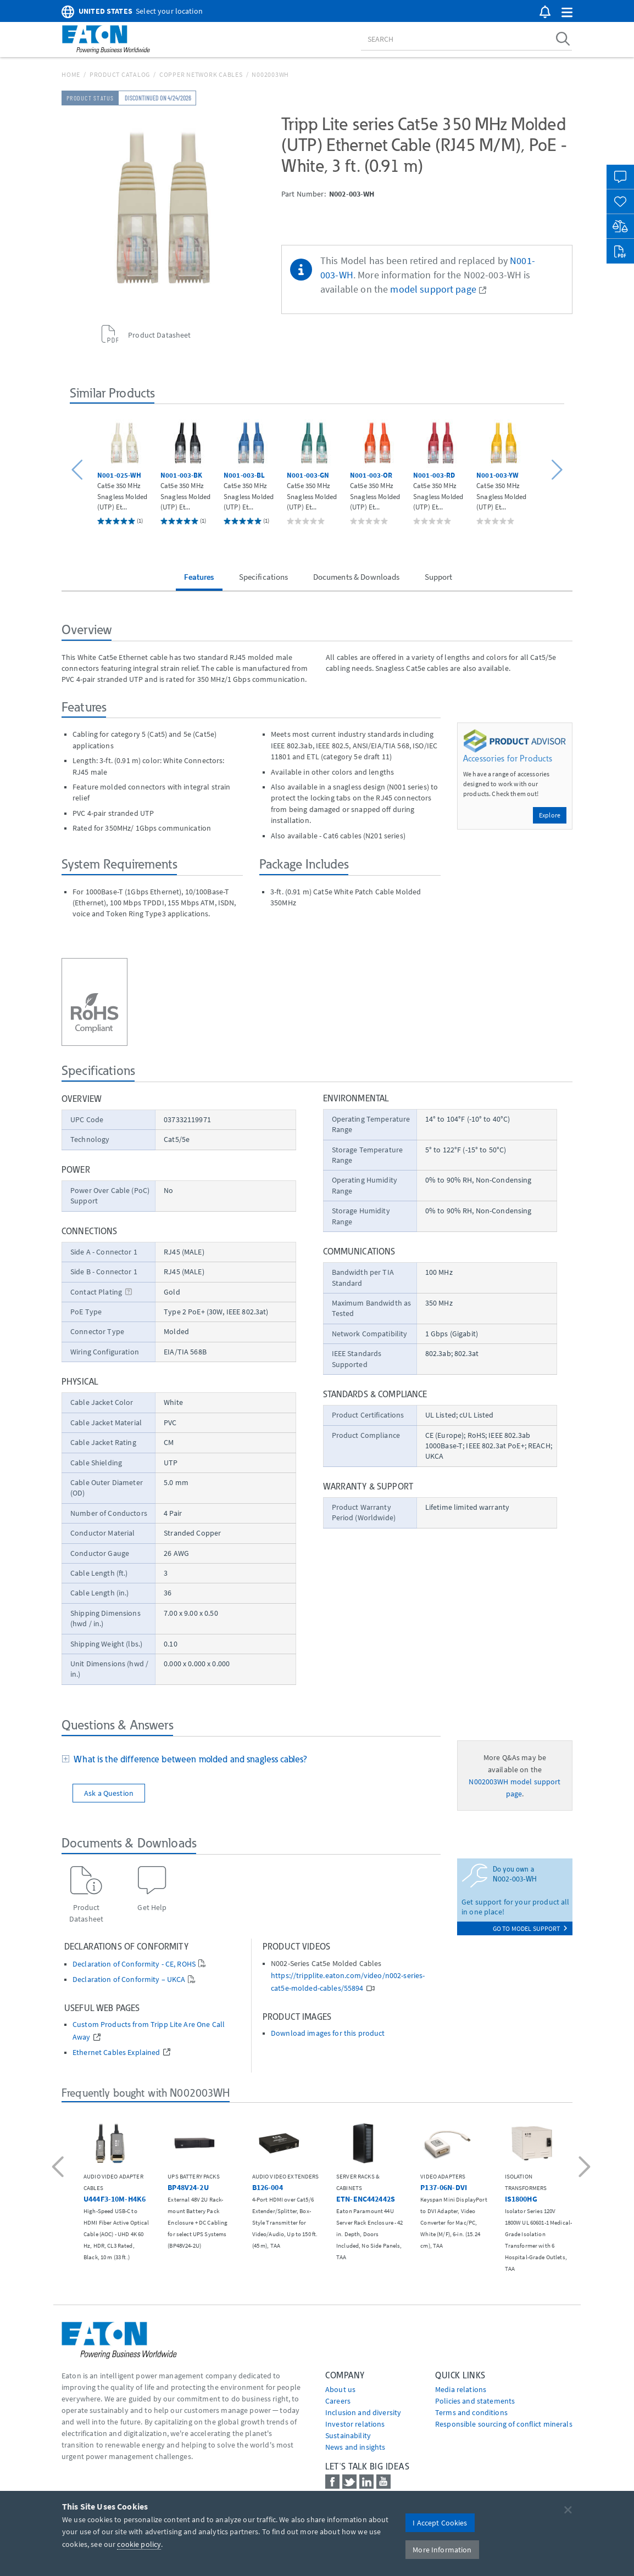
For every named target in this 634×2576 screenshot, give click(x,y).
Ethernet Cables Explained (116, 2052)
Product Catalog (120, 74)
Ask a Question (109, 1793)
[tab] (251, 1760)
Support (439, 577)
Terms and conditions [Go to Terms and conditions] (471, 2412)
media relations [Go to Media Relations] (460, 2389)
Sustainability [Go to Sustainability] (348, 2435)
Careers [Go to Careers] (338, 2401)
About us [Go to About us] (340, 2389)
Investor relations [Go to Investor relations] (355, 2424)
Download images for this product (328, 2033)
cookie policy (139, 2544)
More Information (442, 2550)
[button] (566, 13)
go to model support (530, 1928)
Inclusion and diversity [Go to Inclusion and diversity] (363, 2412)
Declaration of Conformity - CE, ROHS (134, 1964)
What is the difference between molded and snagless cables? (188, 1759)
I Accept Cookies (440, 2523)
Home (71, 74)
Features (199, 577)
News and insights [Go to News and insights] (355, 2447)
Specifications (263, 577)
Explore (549, 815)
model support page (433, 289)
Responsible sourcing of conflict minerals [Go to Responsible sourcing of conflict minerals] (503, 2424)
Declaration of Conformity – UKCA (129, 1979)
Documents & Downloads (356, 577)
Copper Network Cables (201, 74)
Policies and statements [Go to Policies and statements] (475, 2401)
